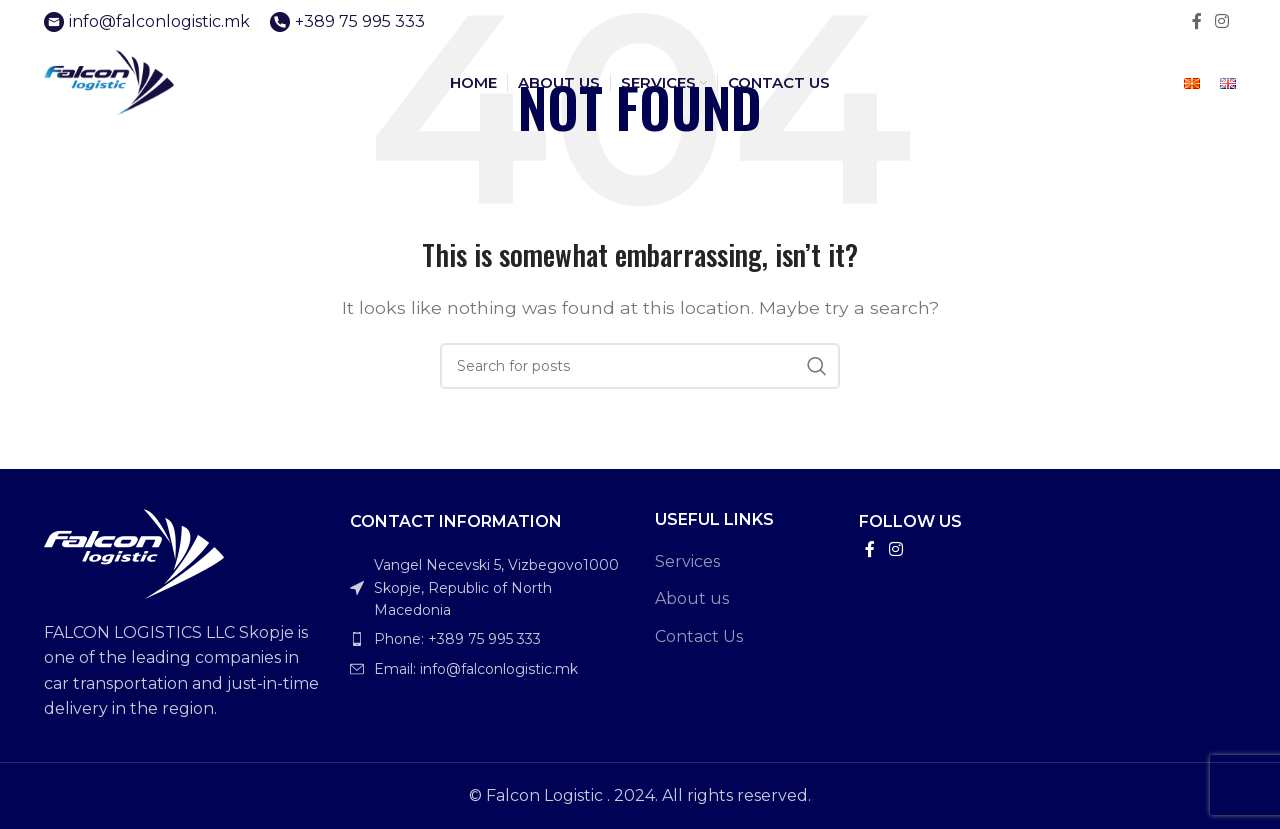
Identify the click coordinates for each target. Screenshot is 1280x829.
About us (692, 598)
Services (687, 561)
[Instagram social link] (1222, 21)
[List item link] (488, 639)
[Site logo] (123, 88)
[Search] (640, 366)
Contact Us (699, 636)
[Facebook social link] (1196, 21)
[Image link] (134, 552)
